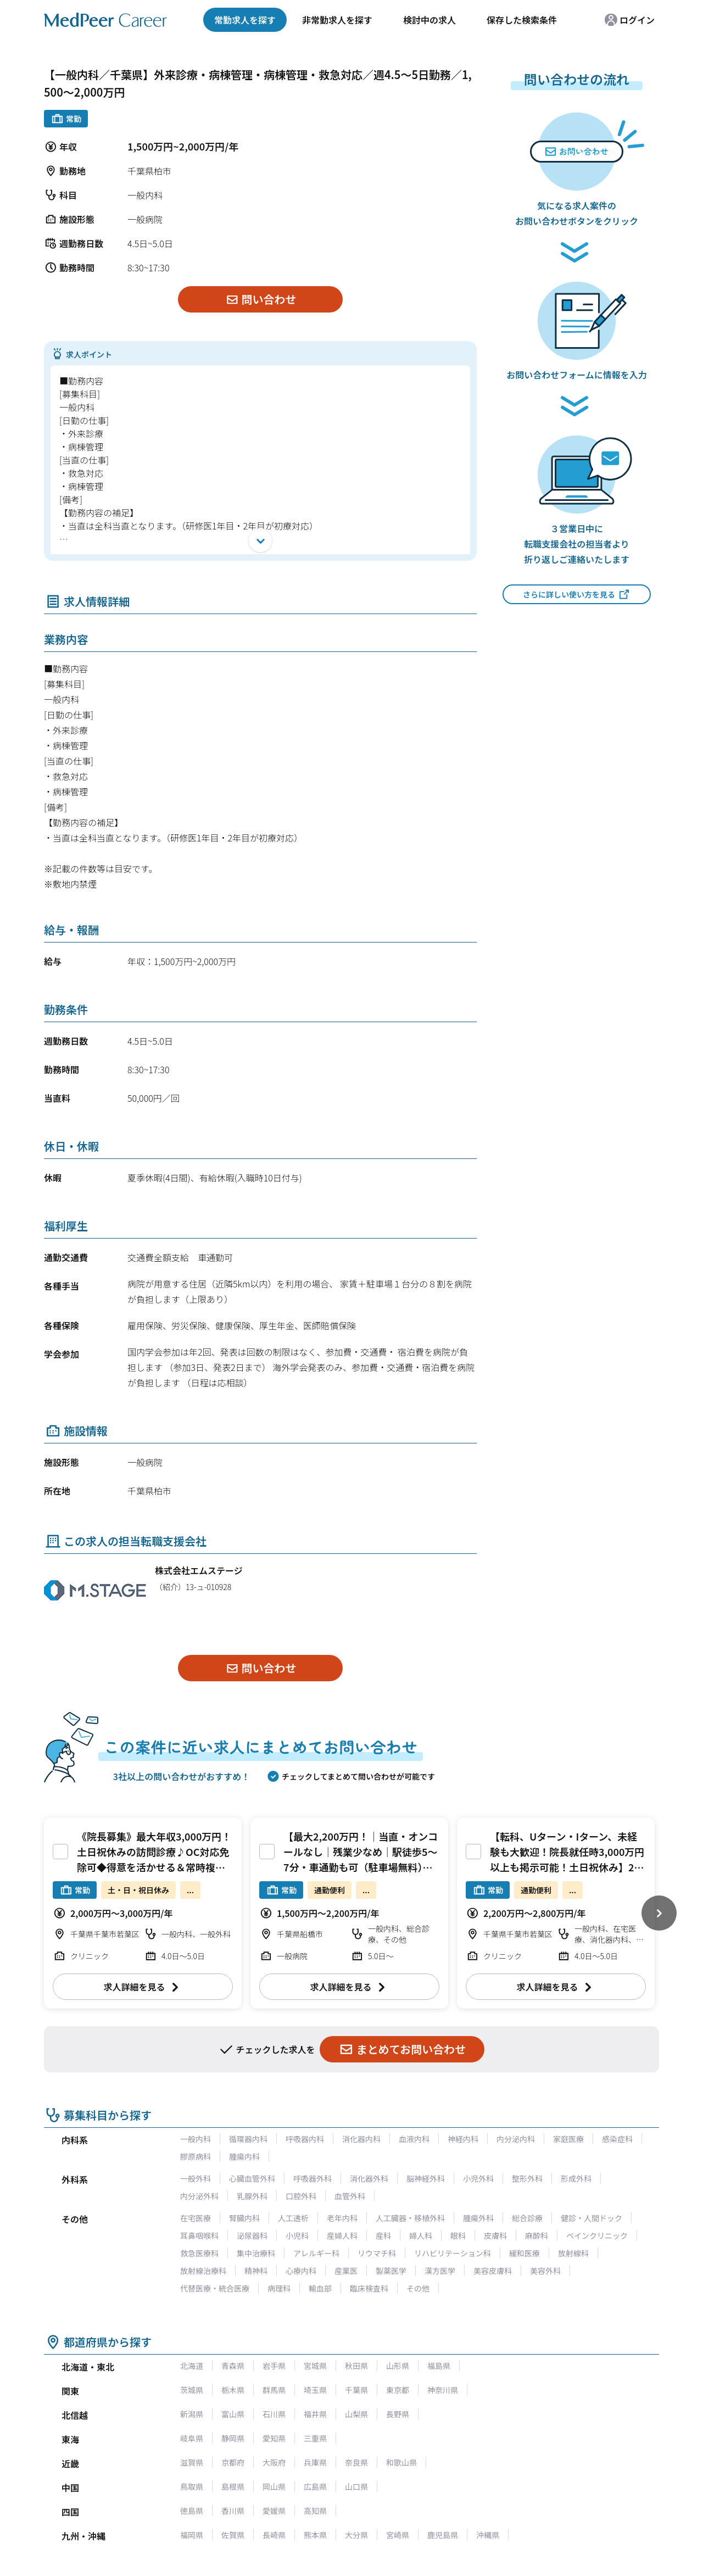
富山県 (232, 2413)
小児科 (297, 2235)
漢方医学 (440, 2270)
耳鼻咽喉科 (199, 2235)
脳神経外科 (425, 2178)
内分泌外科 (199, 2195)
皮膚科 (495, 2235)
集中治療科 (256, 2253)
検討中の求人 (429, 19)
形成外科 (576, 2178)
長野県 (397, 2413)
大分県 (356, 2534)
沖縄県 (487, 2534)
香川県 (232, 2510)
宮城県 (315, 2365)
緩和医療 (524, 2253)
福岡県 (191, 2534)
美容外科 (545, 2270)
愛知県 (274, 2438)
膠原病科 (195, 2156)
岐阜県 (191, 2438)
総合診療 (527, 2217)
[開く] (260, 540)
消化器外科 (369, 2178)
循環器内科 (248, 2138)
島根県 (232, 2486)
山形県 (397, 2365)
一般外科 (195, 2178)
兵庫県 (315, 2462)
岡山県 (274, 2486)
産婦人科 (342, 2235)
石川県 (274, 2413)
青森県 (232, 2365)
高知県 (315, 2510)
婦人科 (420, 2235)
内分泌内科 (515, 2138)
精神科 (255, 2270)
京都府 (232, 2462)
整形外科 (527, 2178)
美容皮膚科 (492, 2270)
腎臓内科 (244, 2217)
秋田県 (356, 2365)
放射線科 (573, 2253)
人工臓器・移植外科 (410, 2217)
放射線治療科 (203, 2270)
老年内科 (342, 2217)
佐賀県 (232, 2534)
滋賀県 (191, 2462)
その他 (417, 2288)
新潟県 (191, 2413)
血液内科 (414, 2138)
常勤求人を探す (245, 19)
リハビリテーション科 (452, 2253)
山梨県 (356, 2413)
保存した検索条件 (522, 19)
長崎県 (274, 2534)
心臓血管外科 (252, 2178)
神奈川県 (442, 2389)
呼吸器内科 (305, 2138)
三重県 (315, 2438)
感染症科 (617, 2138)
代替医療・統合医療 (214, 2288)
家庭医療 (568, 2138)
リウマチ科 (377, 2253)
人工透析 (293, 2217)
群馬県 (274, 2389)
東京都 (397, 2389)
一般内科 (195, 2138)
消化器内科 (361, 2138)
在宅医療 (195, 2217)
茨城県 (191, 2389)
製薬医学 (391, 2270)
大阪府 (274, 2462)
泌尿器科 (252, 2235)
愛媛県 (274, 2510)
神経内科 (463, 2138)
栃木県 (232, 2389)
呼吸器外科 (312, 2178)
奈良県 (356, 2462)
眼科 (458, 2235)
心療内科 (301, 2270)
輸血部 (320, 2288)
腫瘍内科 (244, 2156)
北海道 (191, 2365)
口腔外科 (301, 2195)
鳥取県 (191, 2486)
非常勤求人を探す (337, 19)
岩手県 (274, 2365)
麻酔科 (536, 2235)
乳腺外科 (252, 2195)
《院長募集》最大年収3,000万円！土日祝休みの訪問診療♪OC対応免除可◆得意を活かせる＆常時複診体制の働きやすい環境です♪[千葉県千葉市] (154, 1867)
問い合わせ (261, 299)
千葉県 (356, 2389)
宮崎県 (397, 2534)
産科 (383, 2235)
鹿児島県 (442, 2534)
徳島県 (191, 2510)
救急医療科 (199, 2253)
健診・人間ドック (591, 2217)
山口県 (356, 2486)
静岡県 (232, 2438)
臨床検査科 (369, 2288)
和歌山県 (401, 2462)
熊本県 (315, 2534)
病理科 (279, 2288)
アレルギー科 (316, 2253)
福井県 (315, 2413)
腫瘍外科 (478, 2217)
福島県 (438, 2365)
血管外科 (349, 2195)
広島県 (315, 2486)
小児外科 (478, 2178)
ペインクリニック (597, 2235)
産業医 (346, 2270)
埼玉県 (315, 2389)
